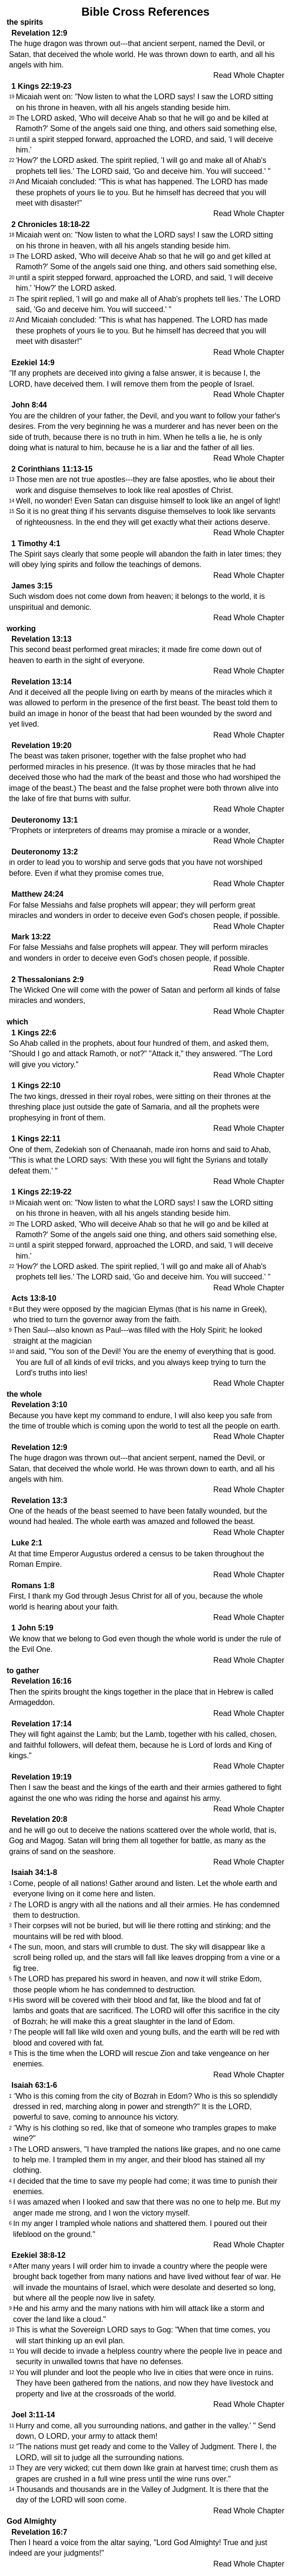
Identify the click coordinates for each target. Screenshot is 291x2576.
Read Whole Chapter (248, 75)
